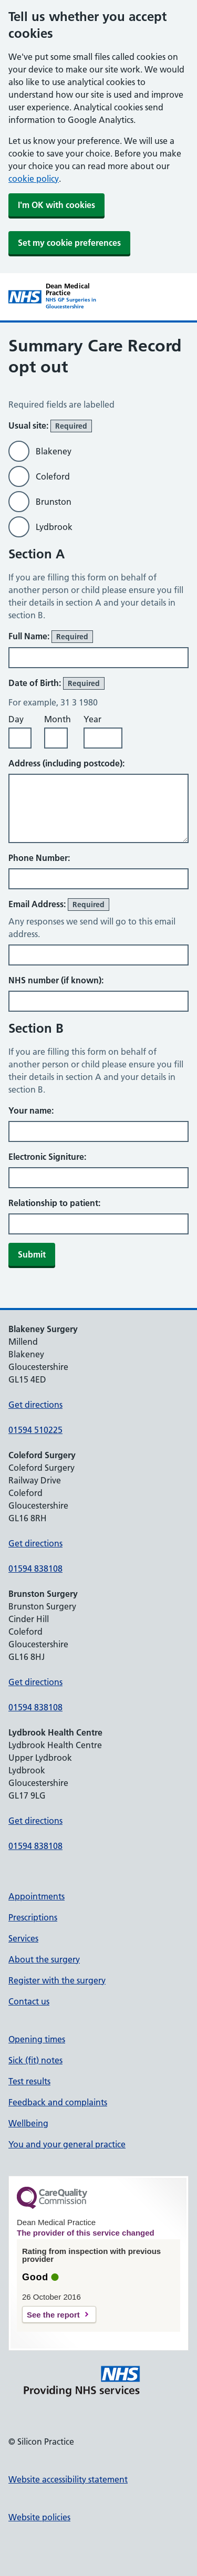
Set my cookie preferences (69, 242)
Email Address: (58, 904)
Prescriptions (32, 1917)
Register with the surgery (57, 1980)
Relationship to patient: (54, 1203)
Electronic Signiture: (47, 1156)
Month (57, 719)
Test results (29, 2081)
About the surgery (44, 1959)
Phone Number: (39, 858)
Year (92, 719)
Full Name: (50, 636)
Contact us (28, 2001)
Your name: (31, 1110)
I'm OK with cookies (56, 205)
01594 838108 (35, 1568)
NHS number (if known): (55, 980)
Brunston (53, 501)
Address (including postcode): (66, 763)
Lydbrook (54, 527)
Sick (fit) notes (35, 2060)
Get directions (35, 1404)
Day (16, 719)
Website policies (39, 2517)
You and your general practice (67, 2144)
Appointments (36, 1896)
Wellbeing (28, 2123)
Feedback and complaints (57, 2102)
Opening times (36, 2039)
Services (23, 1938)
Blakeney (53, 451)
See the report (53, 2314)
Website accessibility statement (68, 2479)
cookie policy (33, 178)
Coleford (53, 476)
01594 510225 (35, 1430)
